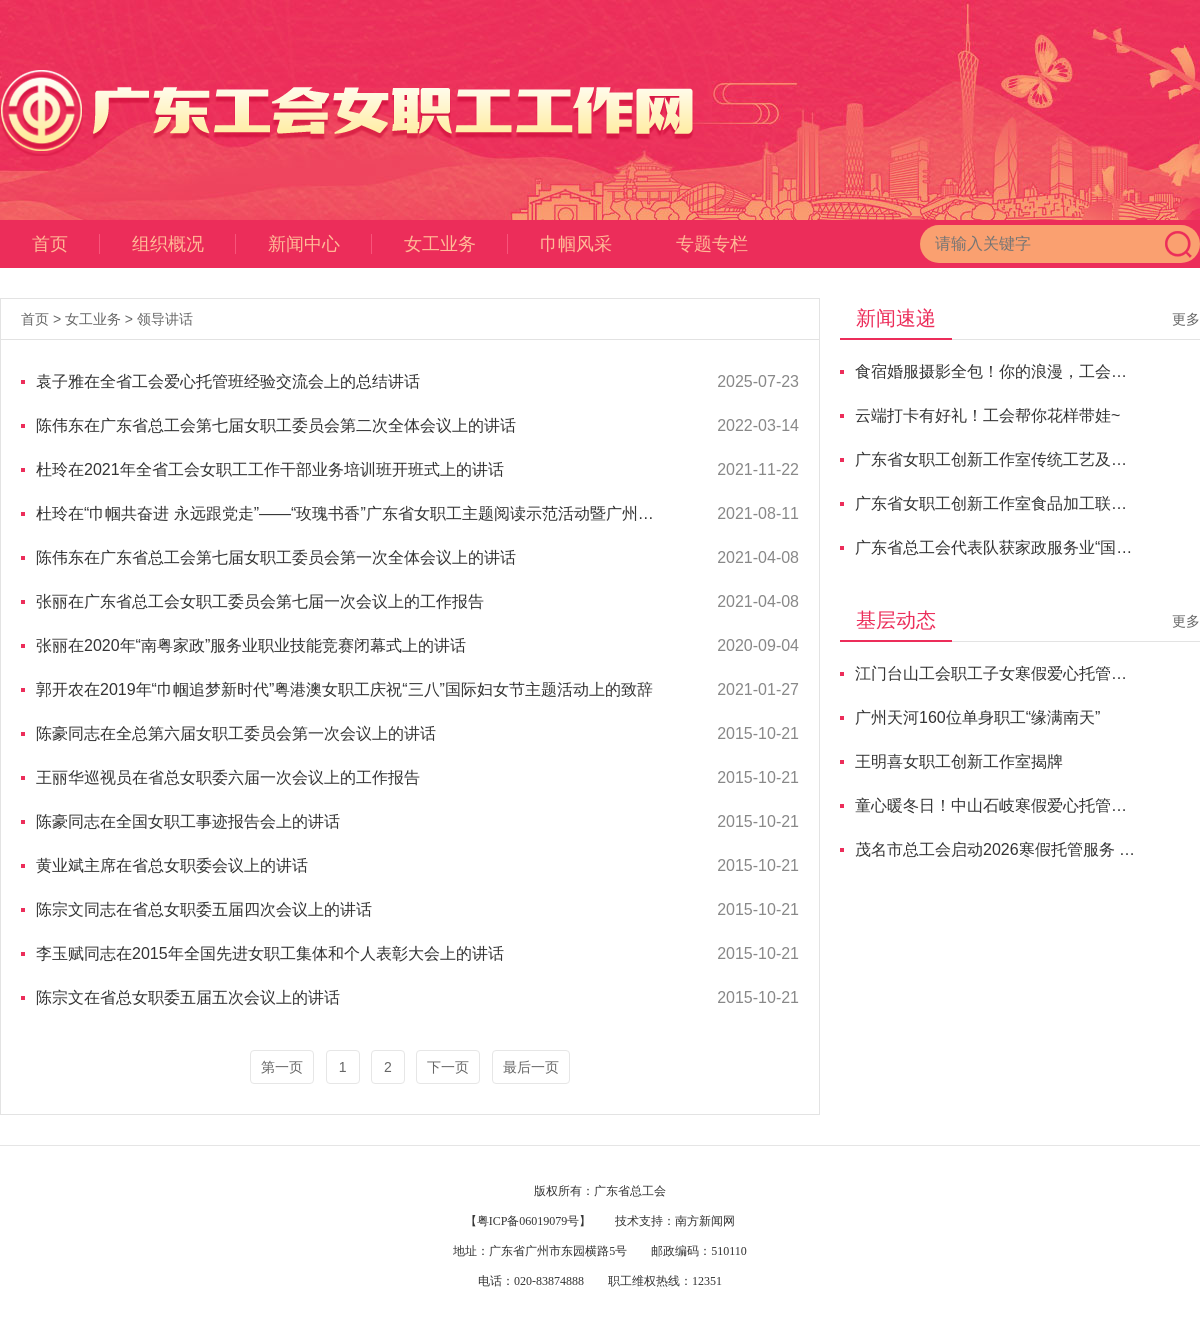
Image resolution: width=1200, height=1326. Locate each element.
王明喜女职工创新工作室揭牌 (959, 761)
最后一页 (531, 1067)
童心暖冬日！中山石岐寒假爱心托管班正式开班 (996, 805)
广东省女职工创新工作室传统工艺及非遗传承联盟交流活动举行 (996, 459)
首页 (66, 244)
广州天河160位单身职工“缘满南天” (977, 717)
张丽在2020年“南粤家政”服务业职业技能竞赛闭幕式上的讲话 (251, 645)
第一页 (282, 1067)
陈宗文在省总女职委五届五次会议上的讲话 (188, 997)
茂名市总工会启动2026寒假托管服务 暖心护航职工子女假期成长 (996, 849)
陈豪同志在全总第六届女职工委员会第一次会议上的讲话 (236, 733)
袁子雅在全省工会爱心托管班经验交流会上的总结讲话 (228, 381)
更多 (1186, 319)
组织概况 (184, 244)
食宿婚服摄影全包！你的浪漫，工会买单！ (996, 371)
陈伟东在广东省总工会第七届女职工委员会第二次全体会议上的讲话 (276, 425)
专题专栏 (712, 244)
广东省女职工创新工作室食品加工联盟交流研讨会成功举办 (996, 503)
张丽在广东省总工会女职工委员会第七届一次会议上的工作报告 (260, 601)
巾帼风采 (576, 244)
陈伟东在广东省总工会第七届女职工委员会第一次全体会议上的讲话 (276, 557)
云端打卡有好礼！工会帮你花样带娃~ (987, 415)
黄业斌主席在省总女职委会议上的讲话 (172, 865)
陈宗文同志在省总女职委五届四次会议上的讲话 (204, 909)
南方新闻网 (705, 1221)
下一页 (448, 1067)
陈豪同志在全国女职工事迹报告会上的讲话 (188, 821)
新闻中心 (320, 244)
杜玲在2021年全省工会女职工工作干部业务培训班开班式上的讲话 (270, 469)
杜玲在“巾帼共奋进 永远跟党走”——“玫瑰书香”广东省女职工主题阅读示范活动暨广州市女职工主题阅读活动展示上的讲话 (349, 513)
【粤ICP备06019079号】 (528, 1221)
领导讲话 (165, 319)
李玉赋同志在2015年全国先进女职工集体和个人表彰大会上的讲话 (270, 953)
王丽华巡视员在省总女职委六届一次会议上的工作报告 (228, 777)
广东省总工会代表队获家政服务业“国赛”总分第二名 (996, 547)
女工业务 (456, 244)
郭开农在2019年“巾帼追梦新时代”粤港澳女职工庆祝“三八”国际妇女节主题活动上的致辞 (344, 689)
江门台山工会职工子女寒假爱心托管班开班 (996, 673)
